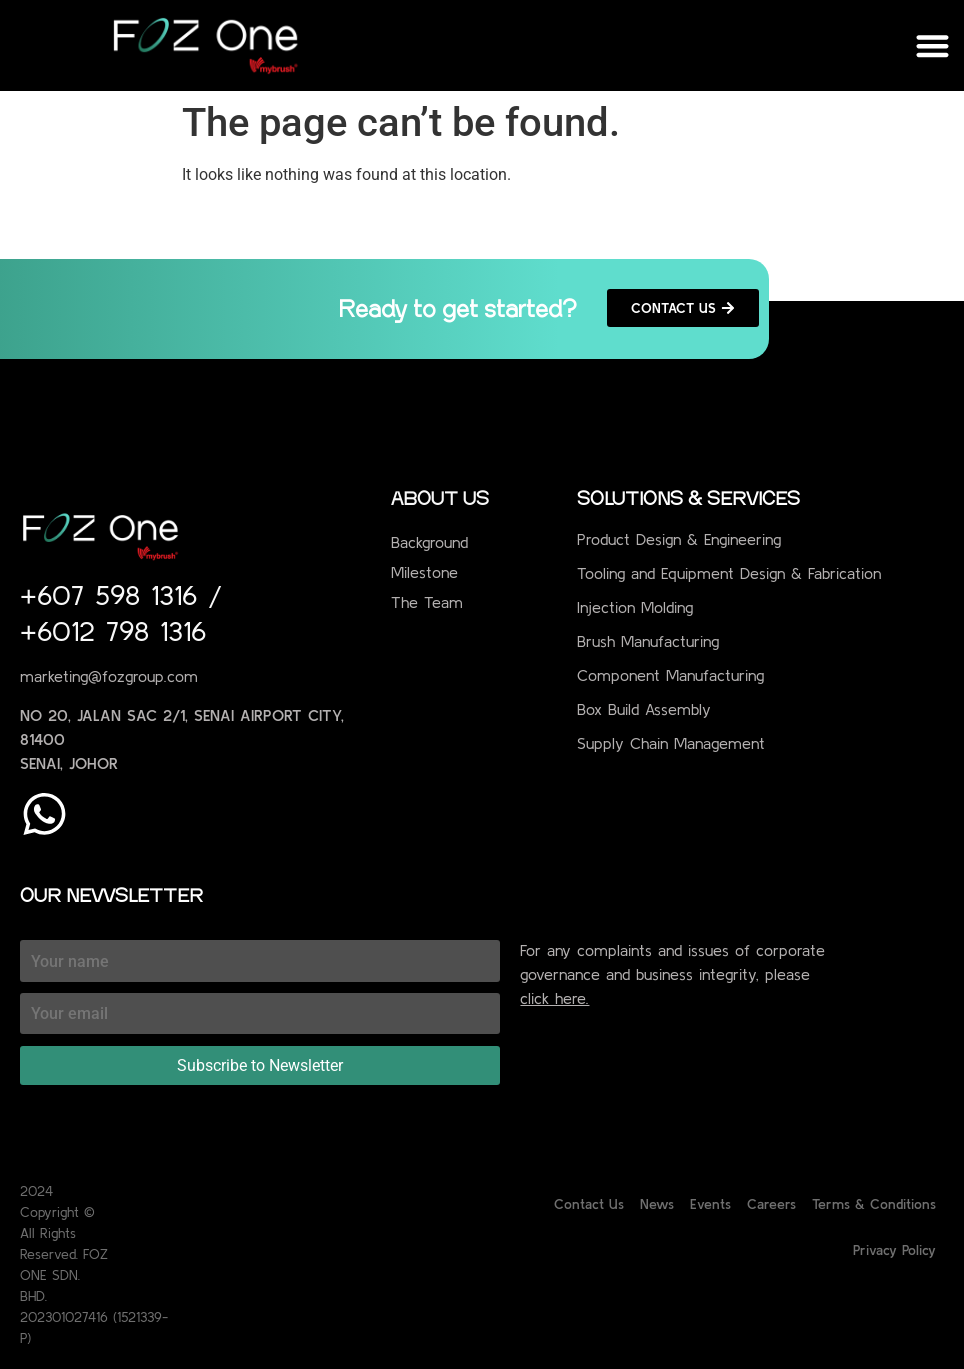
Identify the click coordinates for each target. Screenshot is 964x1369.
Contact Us (589, 1204)
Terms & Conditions (874, 1204)
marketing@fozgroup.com (109, 676)
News (657, 1204)
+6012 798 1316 (113, 631)
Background (429, 542)
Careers (771, 1204)
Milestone (424, 572)
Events (710, 1204)
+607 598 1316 (114, 595)
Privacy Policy (894, 1250)
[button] (933, 45)
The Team (427, 602)
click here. (554, 998)
